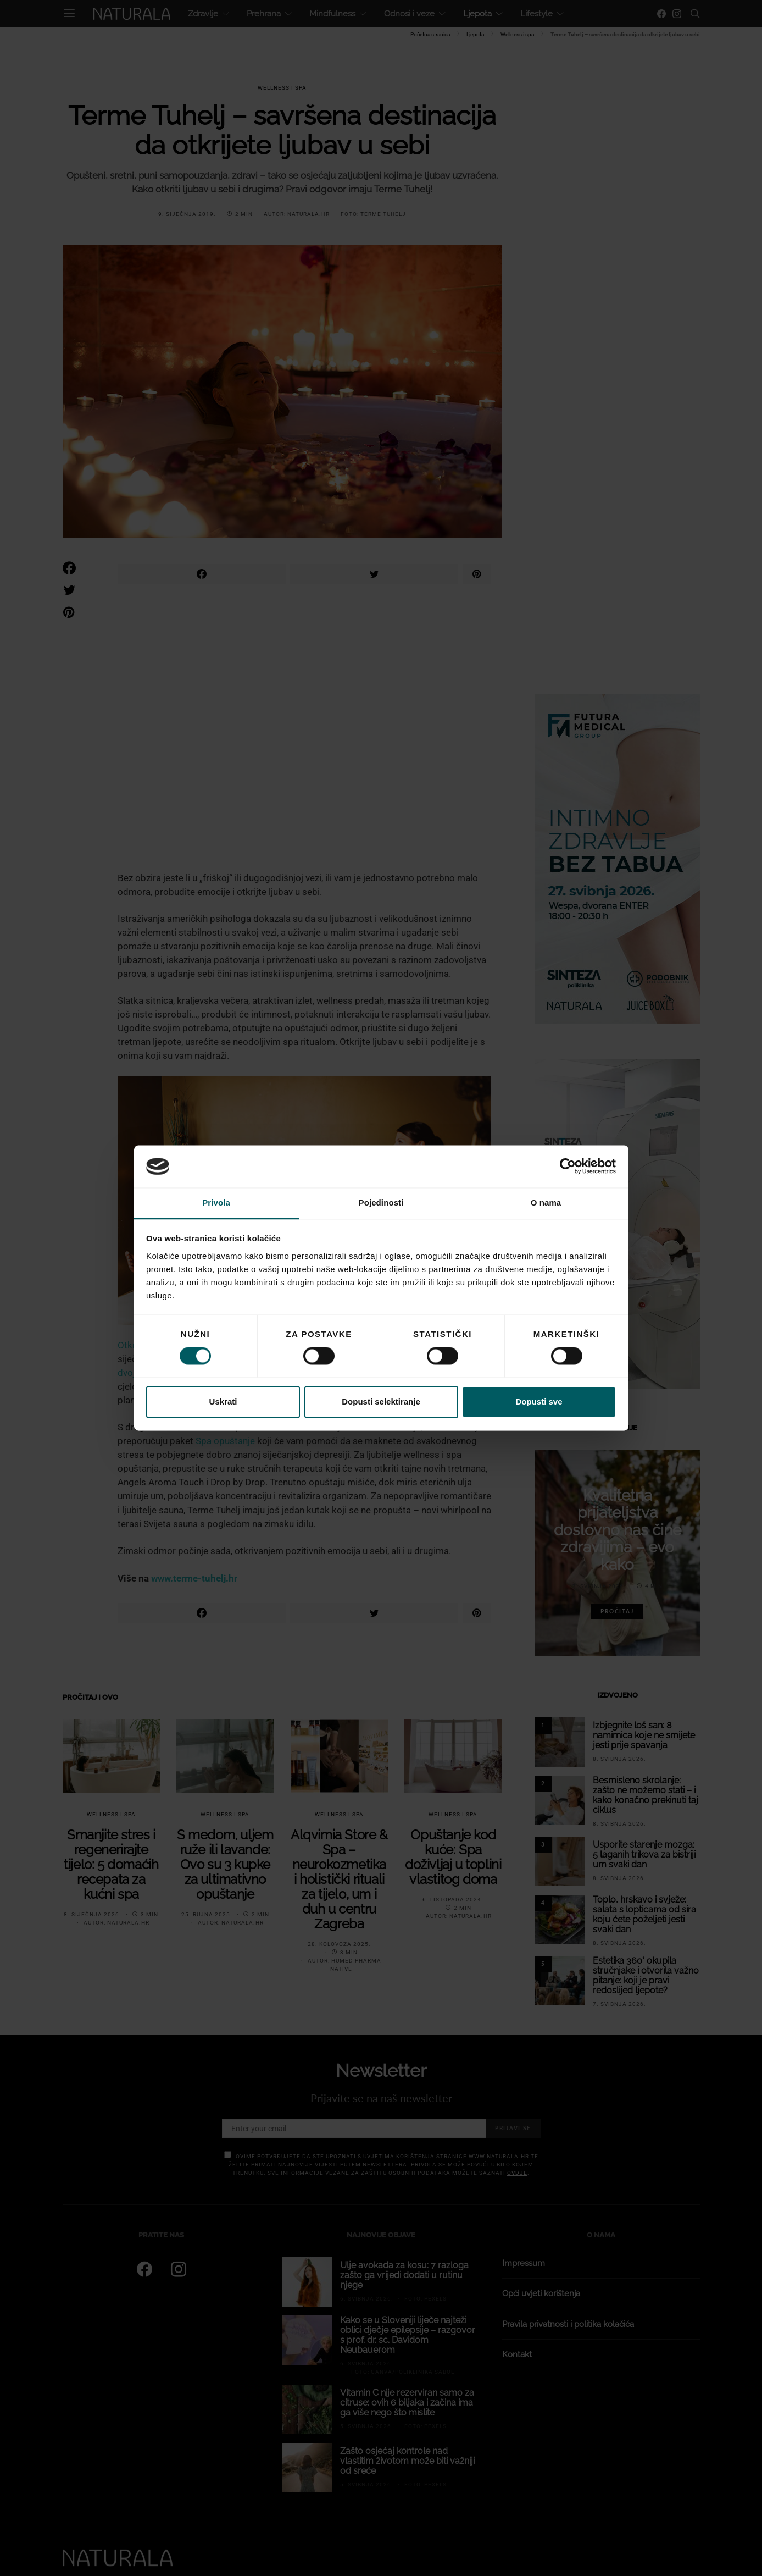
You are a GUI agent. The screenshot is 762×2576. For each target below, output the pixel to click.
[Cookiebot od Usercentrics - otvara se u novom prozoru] (568, 1166)
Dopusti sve (538, 1401)
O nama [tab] (546, 1202)
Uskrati (223, 1401)
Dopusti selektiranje (381, 1401)
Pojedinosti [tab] (381, 1202)
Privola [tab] (216, 1202)
